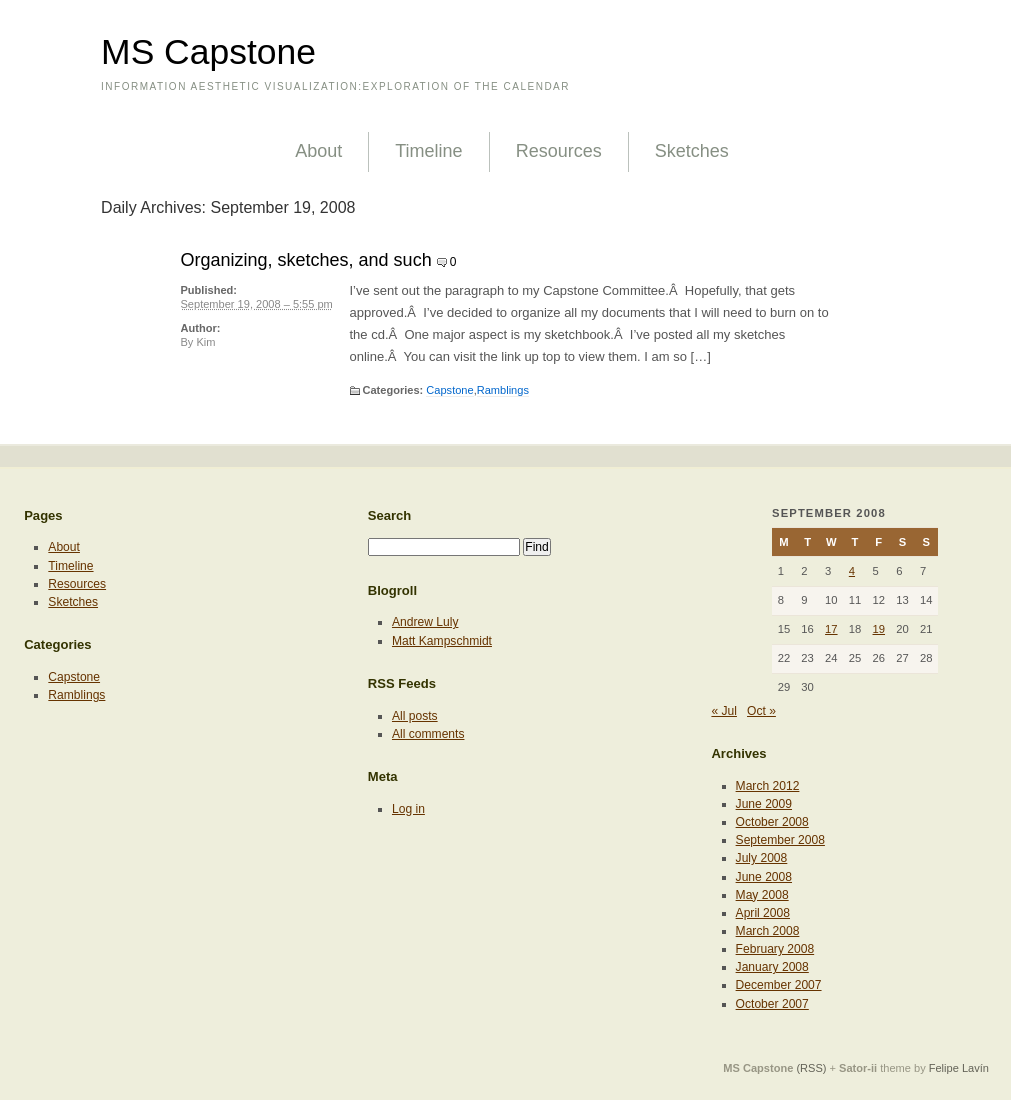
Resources (559, 151)
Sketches (692, 151)
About (318, 151)
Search (390, 515)
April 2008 (763, 913)
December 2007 (779, 985)
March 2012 (768, 786)
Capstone (449, 390)
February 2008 (775, 949)
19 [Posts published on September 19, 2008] (879, 629)
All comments (428, 734)
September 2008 (780, 840)
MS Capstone (208, 52)
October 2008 (772, 822)
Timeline (428, 151)
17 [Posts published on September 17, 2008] (831, 629)
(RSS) (811, 1068)
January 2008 (772, 967)
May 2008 (762, 895)
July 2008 (762, 858)
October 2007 (772, 1004)
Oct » (761, 711)
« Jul (724, 711)
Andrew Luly (425, 622)
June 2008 (764, 877)
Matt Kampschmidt (442, 641)
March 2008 (768, 931)
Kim (205, 342)
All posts (415, 716)
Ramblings (503, 390)
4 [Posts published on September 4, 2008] (852, 571)
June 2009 (764, 804)
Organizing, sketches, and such (306, 260)
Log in (408, 809)
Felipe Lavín (959, 1068)
